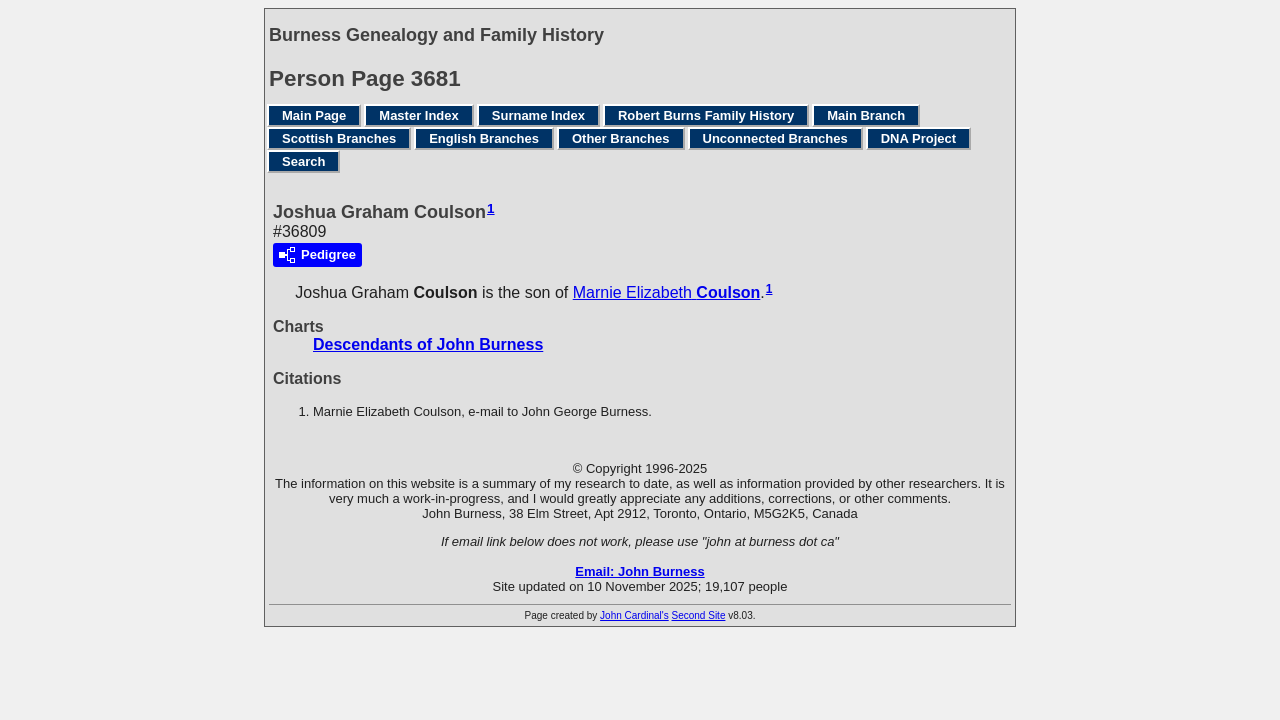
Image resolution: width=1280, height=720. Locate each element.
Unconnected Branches (775, 138)
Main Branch (866, 115)
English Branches (484, 138)
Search (303, 161)
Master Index (418, 115)
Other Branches (621, 138)
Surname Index (538, 115)
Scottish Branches (339, 138)
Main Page (314, 115)
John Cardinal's (634, 615)
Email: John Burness (639, 571)
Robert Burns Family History (706, 115)
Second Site (699, 615)
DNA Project (918, 138)
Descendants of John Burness (428, 344)
